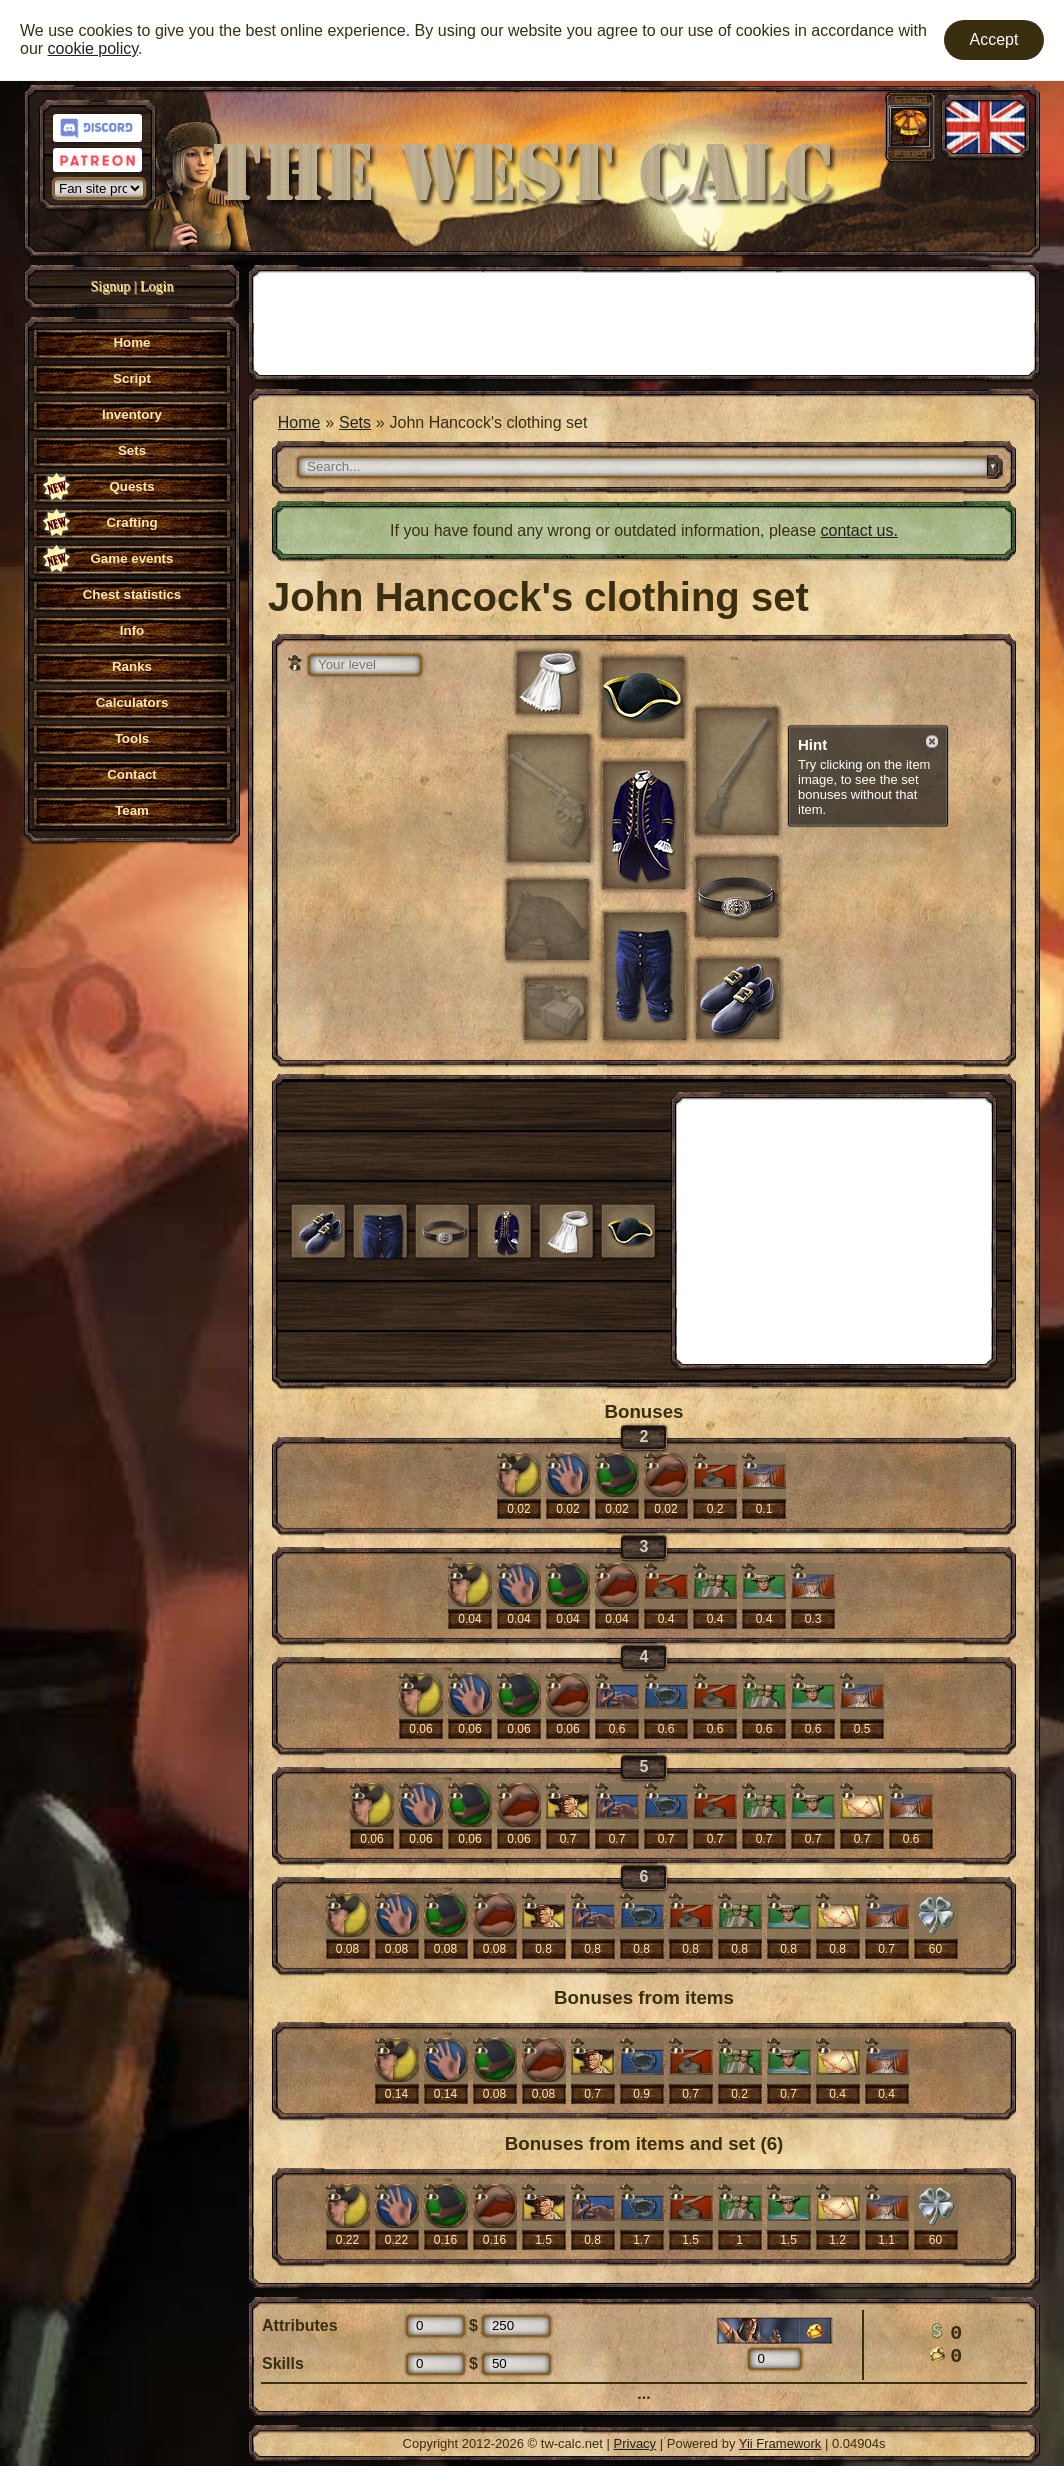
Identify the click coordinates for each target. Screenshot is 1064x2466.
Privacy (635, 2443)
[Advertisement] (644, 321)
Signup (111, 286)
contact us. (859, 530)
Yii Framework (780, 2443)
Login (156, 286)
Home (299, 422)
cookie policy (93, 48)
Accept (994, 39)
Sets (355, 422)
